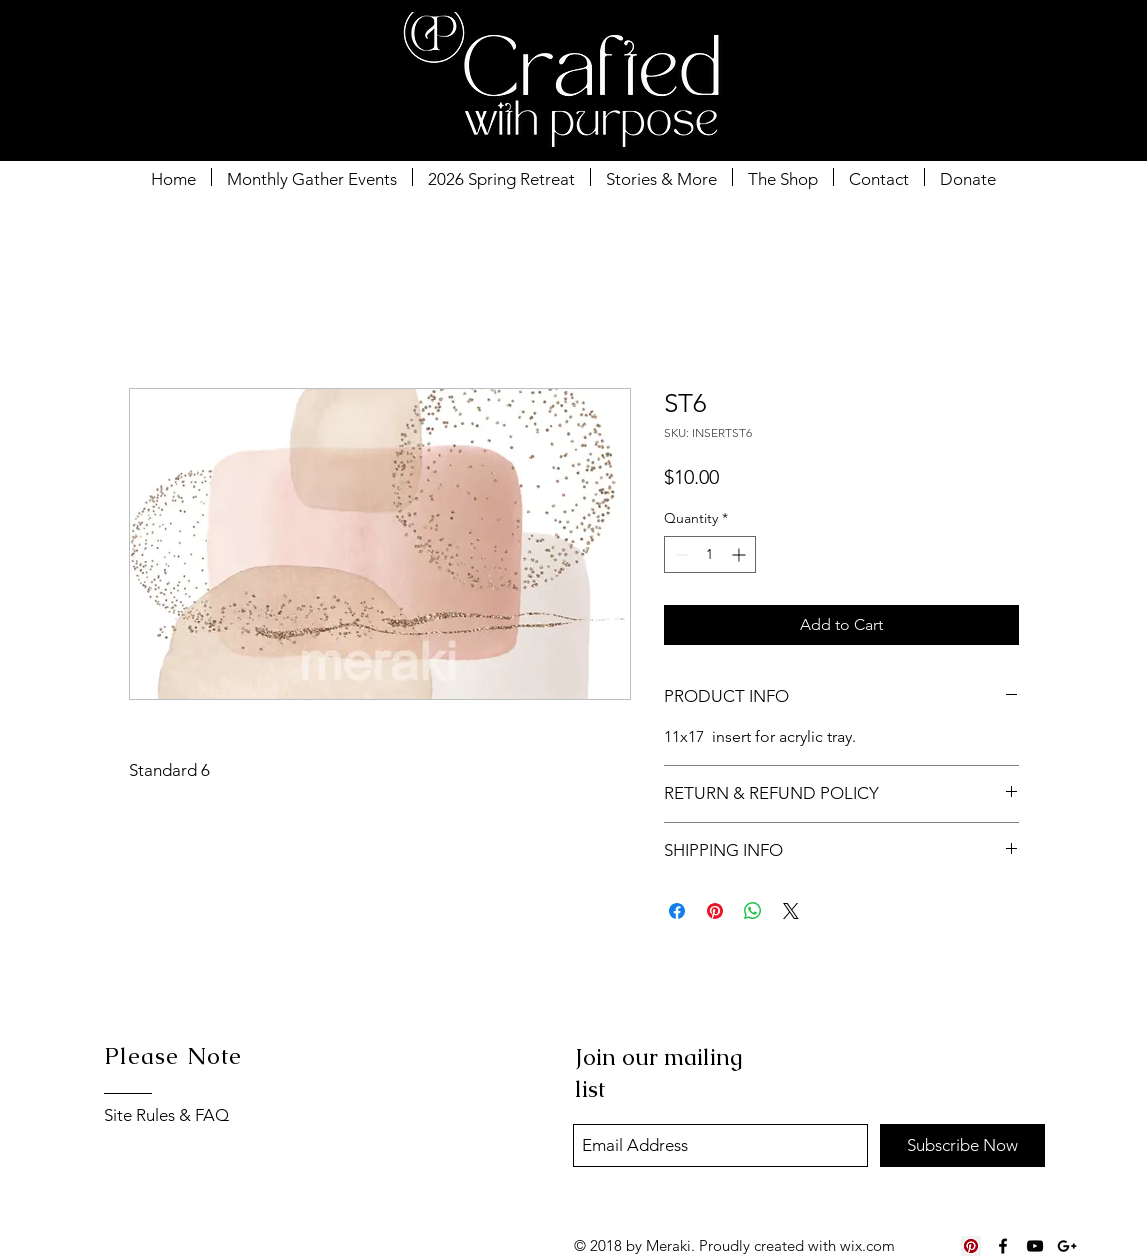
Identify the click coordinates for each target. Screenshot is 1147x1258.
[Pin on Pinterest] (715, 911)
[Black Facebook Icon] (1003, 1246)
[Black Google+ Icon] (1067, 1246)
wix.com (867, 1245)
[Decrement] (679, 554)
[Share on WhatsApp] (753, 911)
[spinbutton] (710, 554)
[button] (1031, 55)
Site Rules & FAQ (166, 1115)
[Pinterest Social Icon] (971, 1246)
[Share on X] (791, 911)
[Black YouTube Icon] (1035, 1246)
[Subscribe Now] (962, 1145)
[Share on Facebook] (677, 911)
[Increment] (740, 554)
